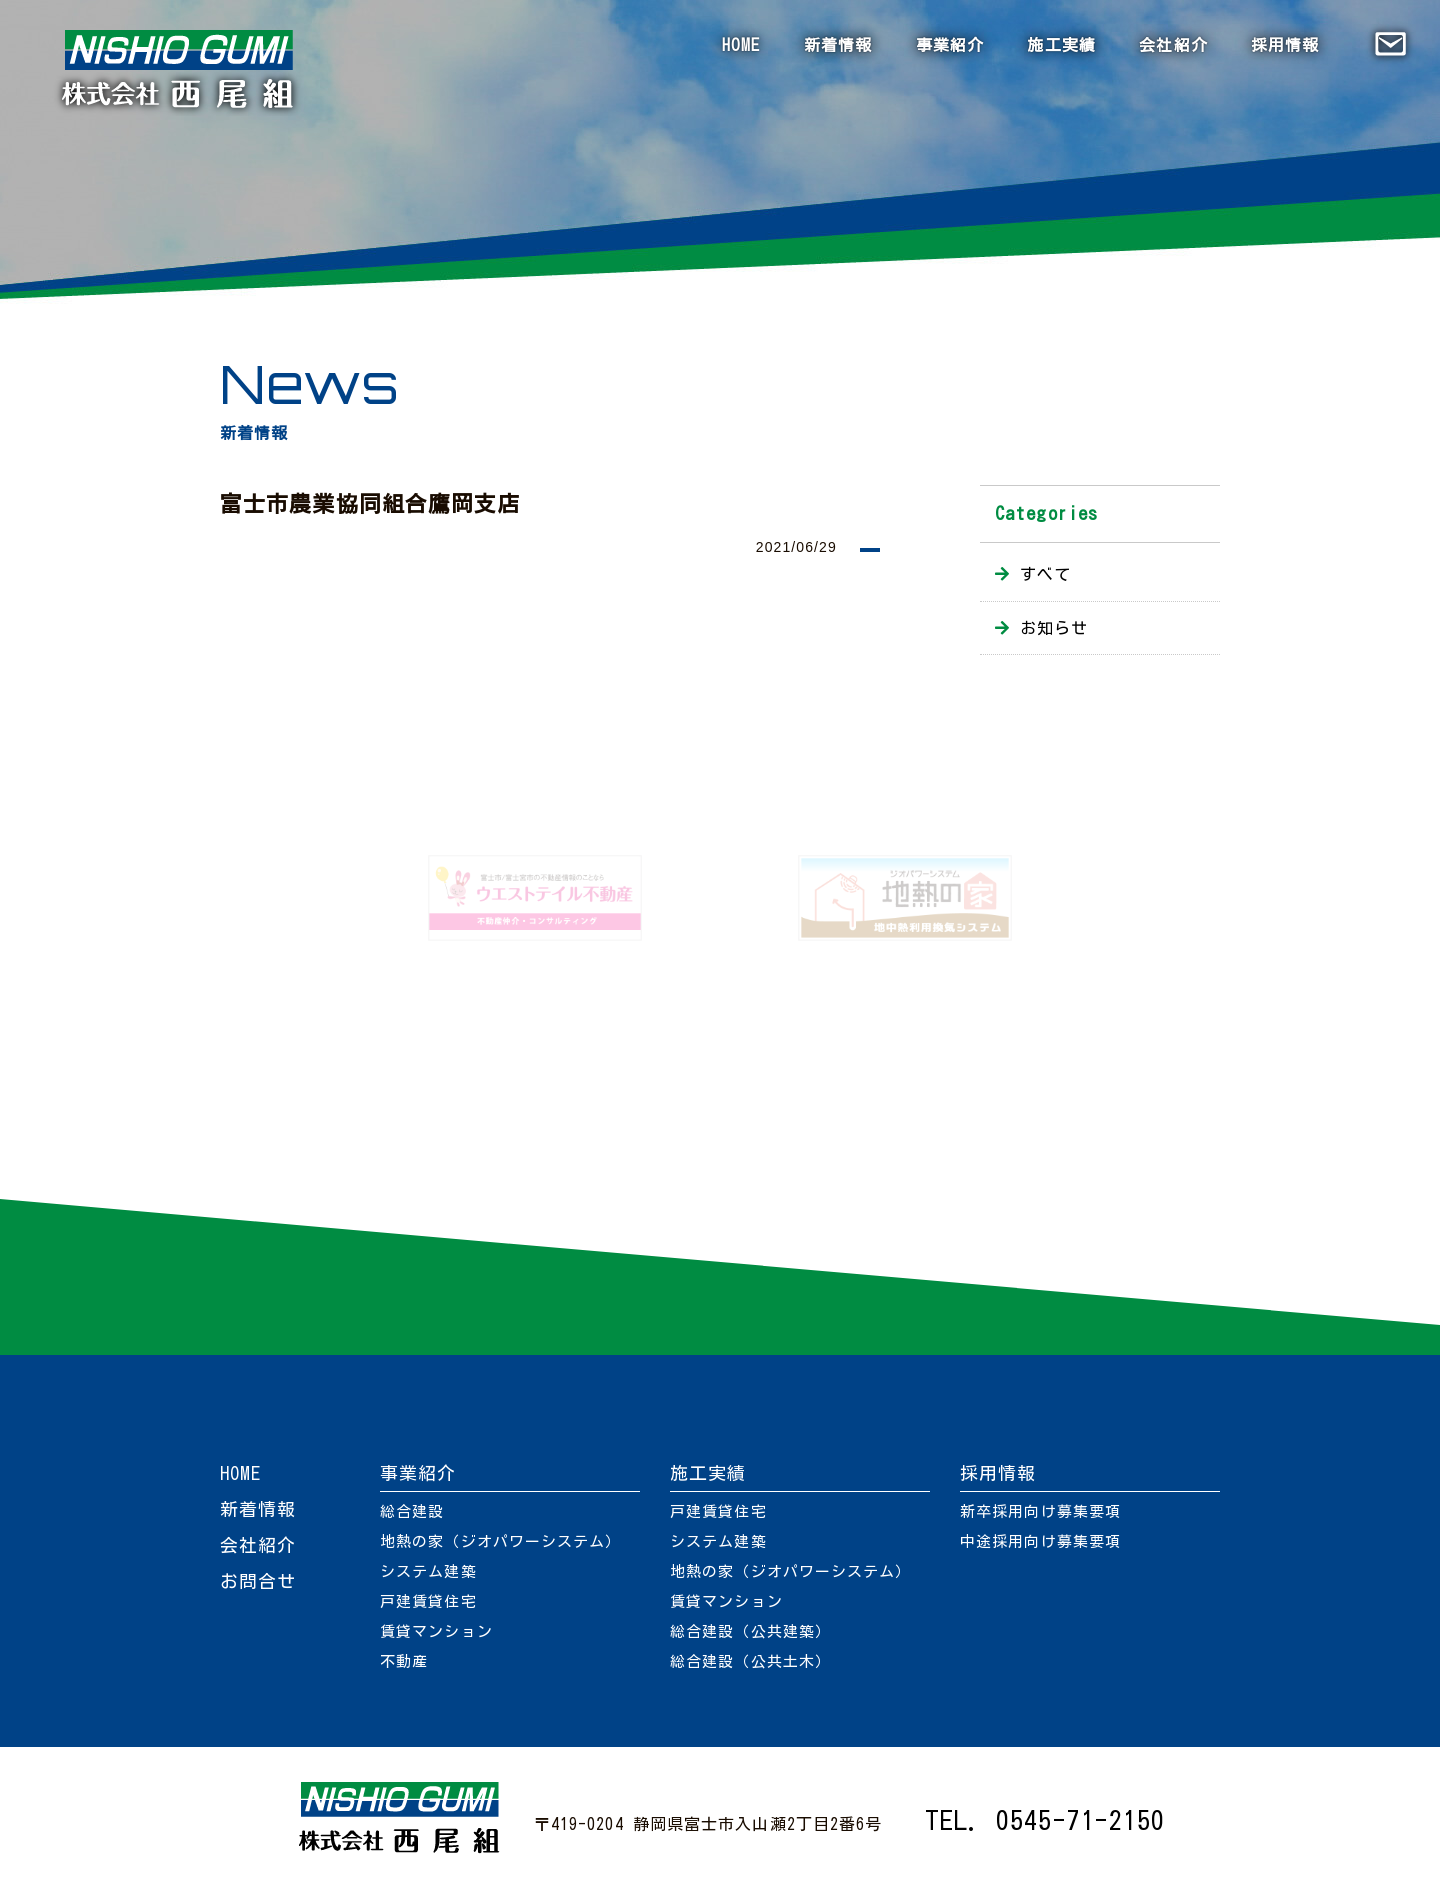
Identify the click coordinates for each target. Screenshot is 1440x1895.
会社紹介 (1173, 45)
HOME (741, 45)
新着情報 (838, 45)
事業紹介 (950, 45)
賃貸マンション (436, 1631)
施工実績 (1061, 45)
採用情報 (1285, 45)
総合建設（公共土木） (750, 1661)
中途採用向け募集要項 (1040, 1541)
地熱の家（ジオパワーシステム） (501, 1541)
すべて (1045, 574)
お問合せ (258, 1581)
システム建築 (428, 1571)
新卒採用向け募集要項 (1040, 1511)
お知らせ (1054, 628)
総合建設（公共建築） (750, 1631)
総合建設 (412, 1511)
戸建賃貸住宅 (428, 1601)
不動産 (404, 1661)
